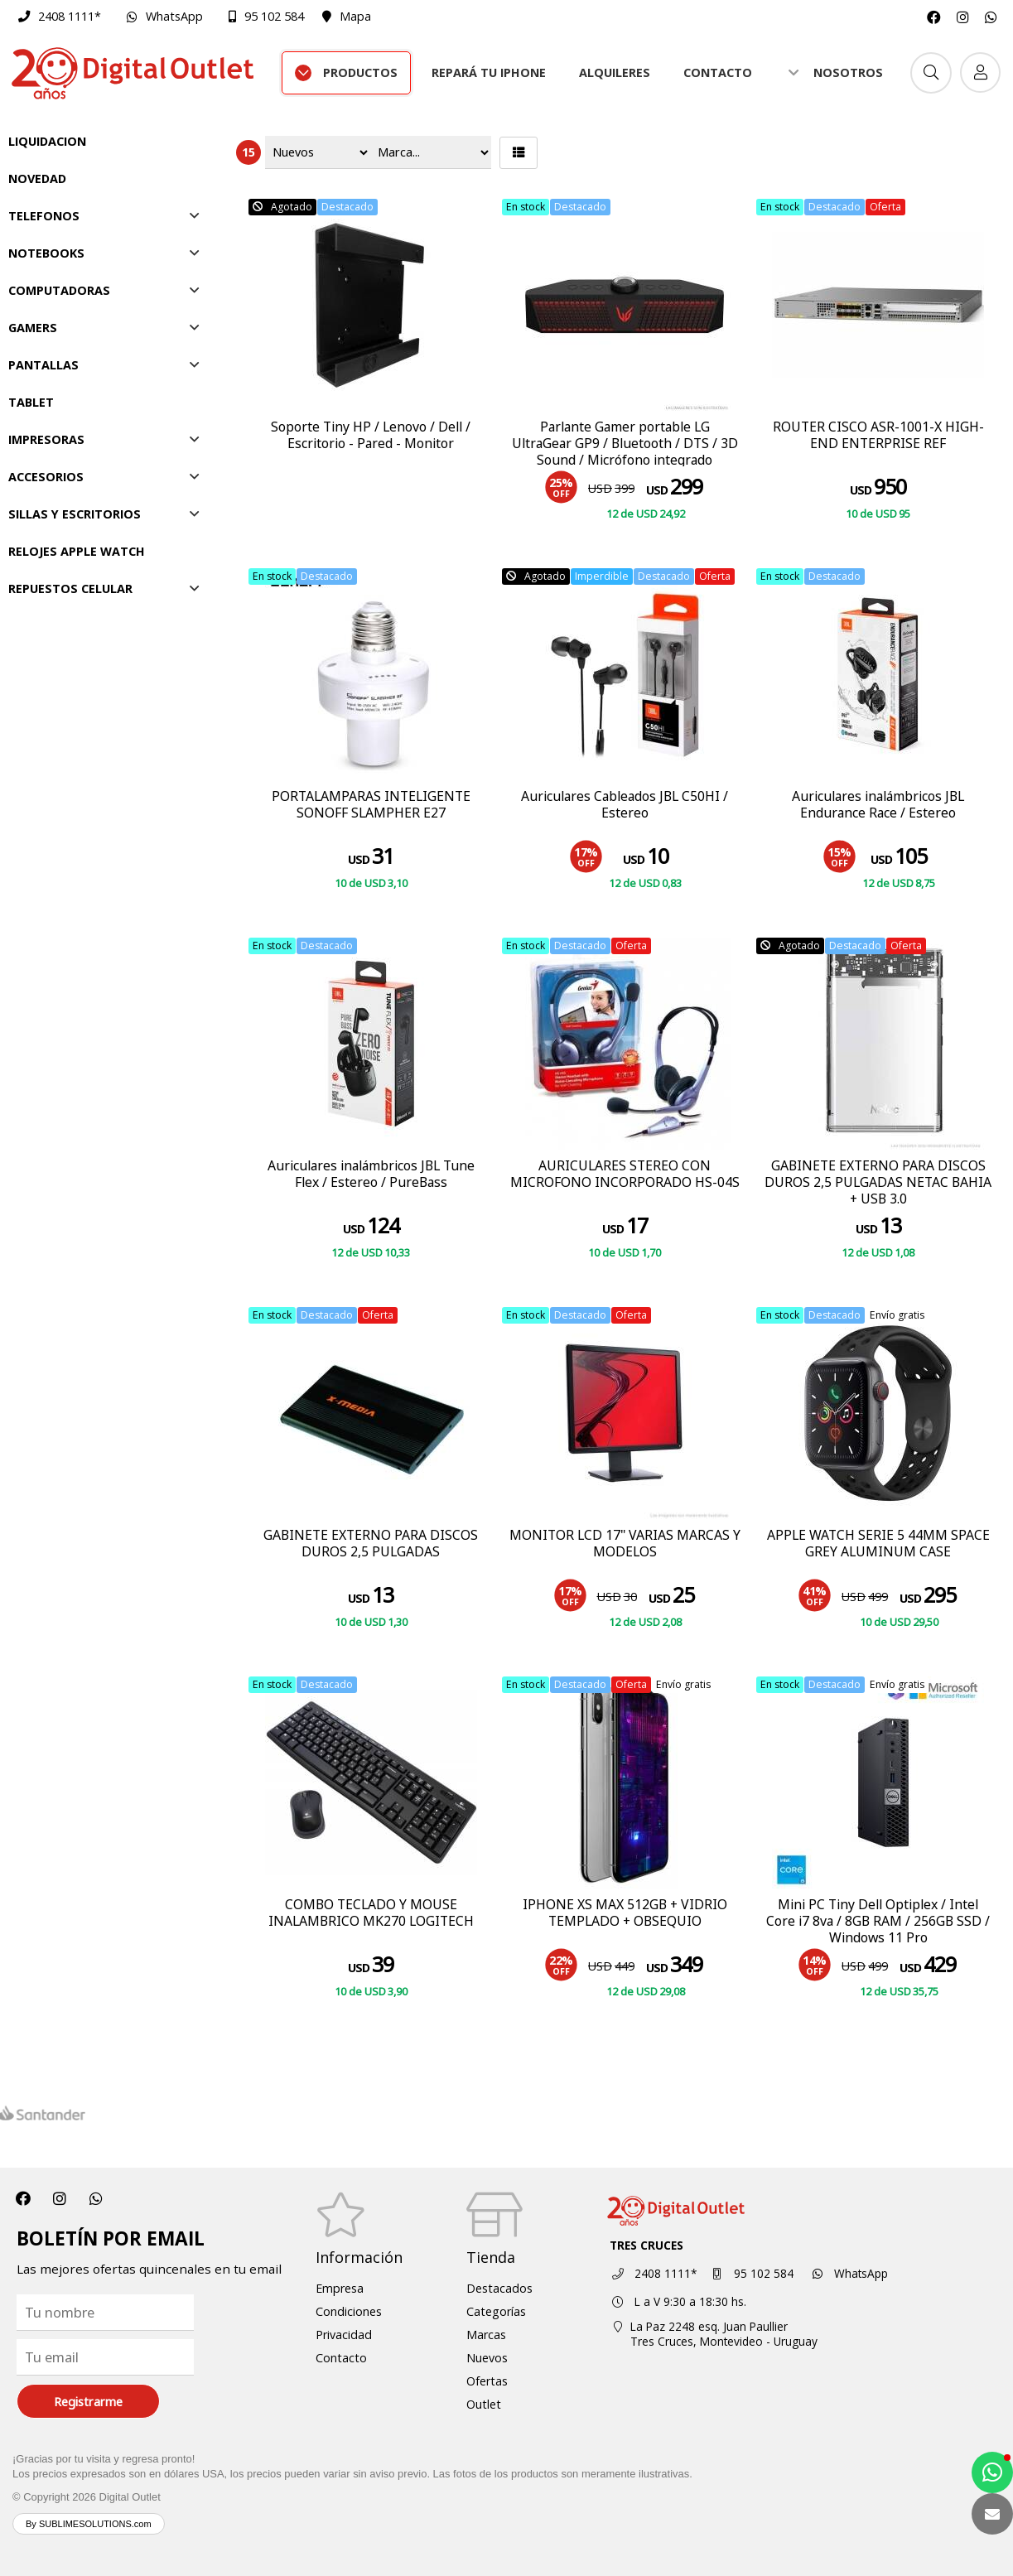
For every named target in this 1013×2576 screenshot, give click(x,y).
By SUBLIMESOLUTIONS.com (89, 2524)
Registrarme (88, 2402)
